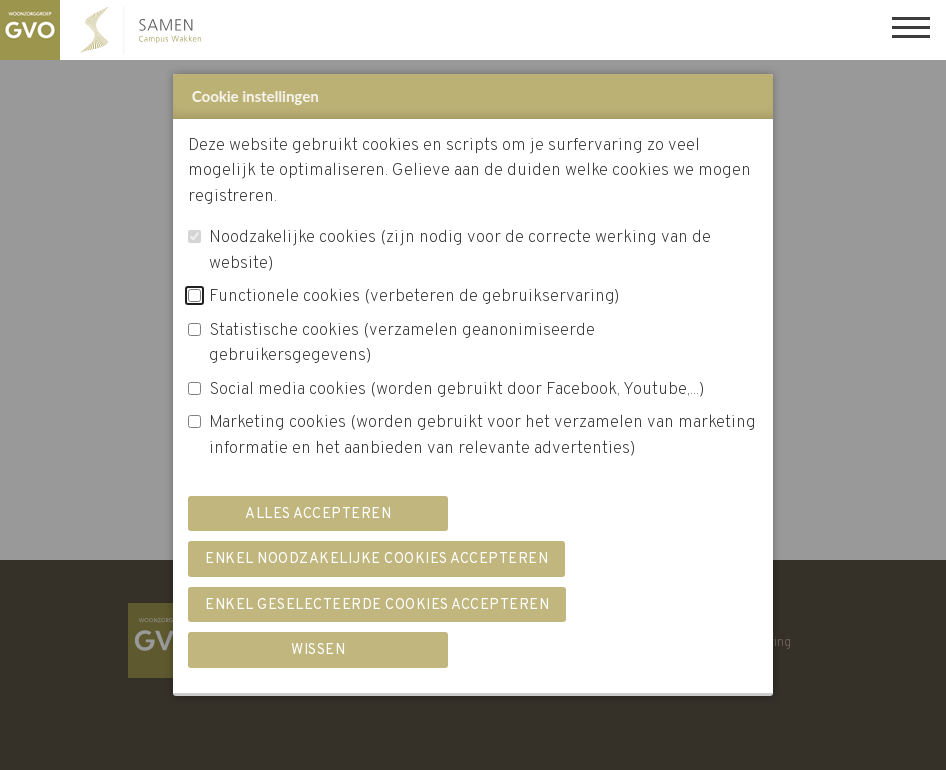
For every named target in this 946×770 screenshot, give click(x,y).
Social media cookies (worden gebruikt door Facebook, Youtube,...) (457, 390)
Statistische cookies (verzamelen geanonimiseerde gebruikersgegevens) (402, 344)
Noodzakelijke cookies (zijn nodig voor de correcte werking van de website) (460, 251)
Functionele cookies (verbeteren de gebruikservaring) (414, 297)
